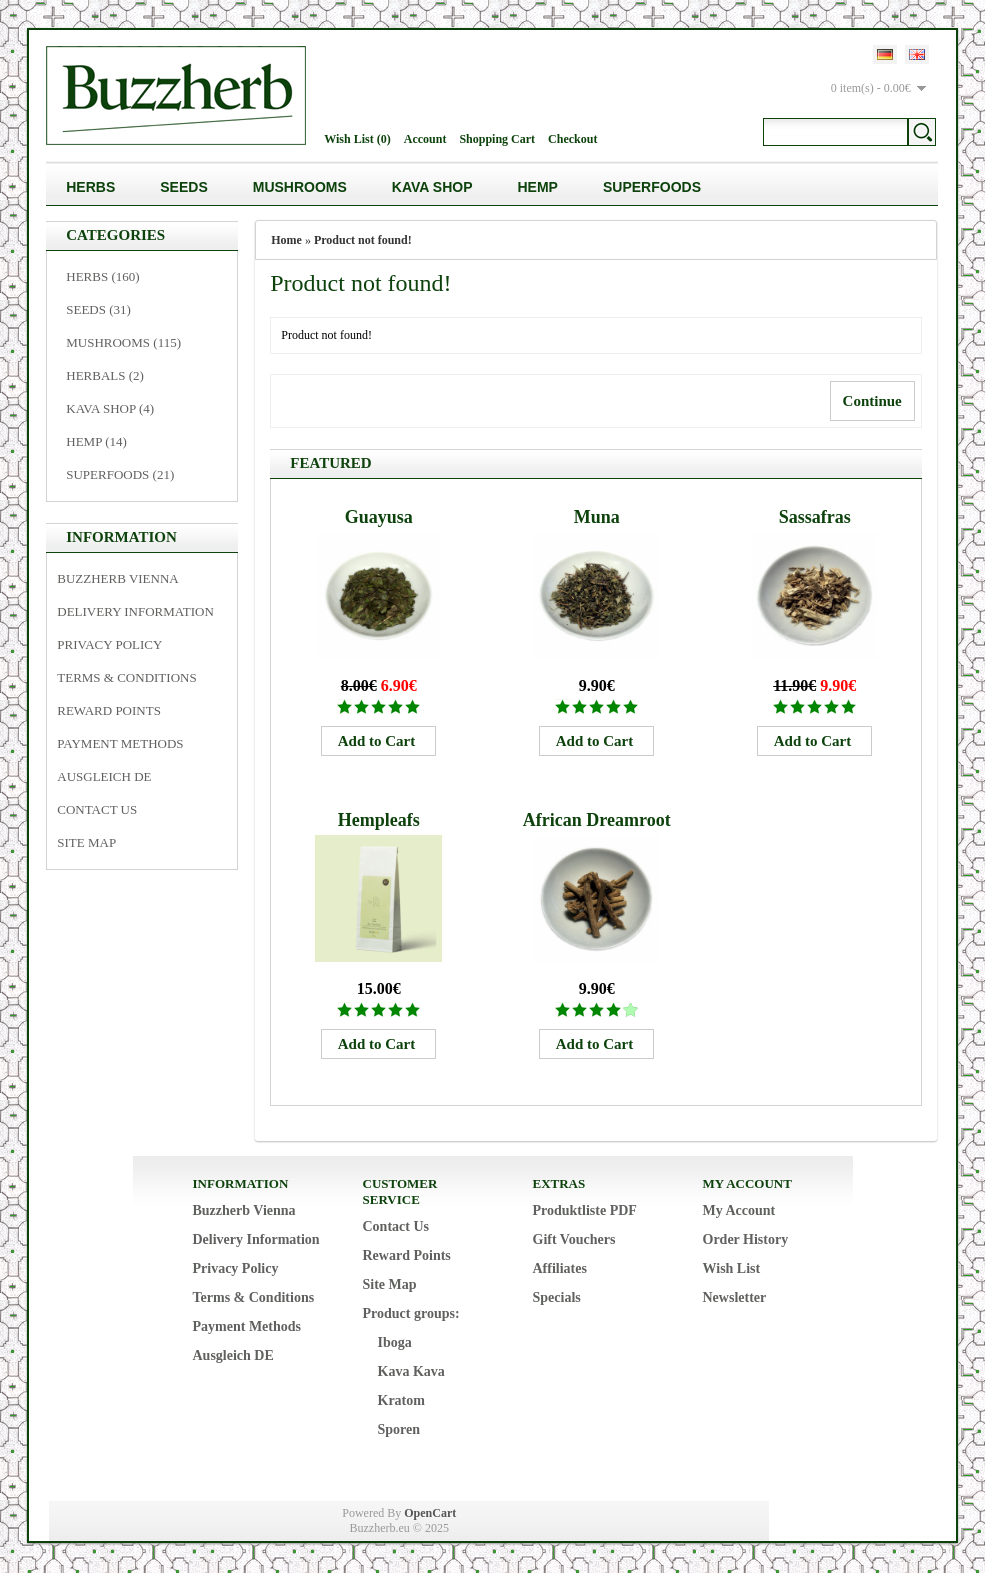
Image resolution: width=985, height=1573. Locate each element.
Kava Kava (411, 1371)
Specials (557, 1297)
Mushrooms (300, 187)
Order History (746, 1239)
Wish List (732, 1268)
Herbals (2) (105, 375)
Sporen (399, 1429)
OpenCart (430, 1513)
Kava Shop (432, 187)
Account (425, 139)
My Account (739, 1210)
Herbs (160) (102, 276)
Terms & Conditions (126, 677)
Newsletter (735, 1297)
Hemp (538, 187)
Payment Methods (120, 743)
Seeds (183, 187)
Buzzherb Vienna (117, 578)
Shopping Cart (497, 139)
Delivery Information (135, 611)
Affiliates (560, 1268)
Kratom (401, 1400)
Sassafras (815, 517)
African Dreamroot (597, 820)
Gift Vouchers (574, 1239)
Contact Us (97, 809)
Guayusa (379, 517)
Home (286, 240)
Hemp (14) (96, 441)
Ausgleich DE (104, 776)
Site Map (86, 842)
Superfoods (652, 187)
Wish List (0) (357, 139)
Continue (872, 401)
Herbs (90, 187)
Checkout (572, 139)
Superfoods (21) (120, 474)
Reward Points (109, 710)
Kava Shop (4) (110, 408)
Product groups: (411, 1313)
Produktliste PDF (585, 1210)
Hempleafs (379, 820)
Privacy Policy (109, 644)
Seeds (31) (98, 309)
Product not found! (363, 240)
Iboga (395, 1342)
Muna (597, 517)
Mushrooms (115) (123, 342)
